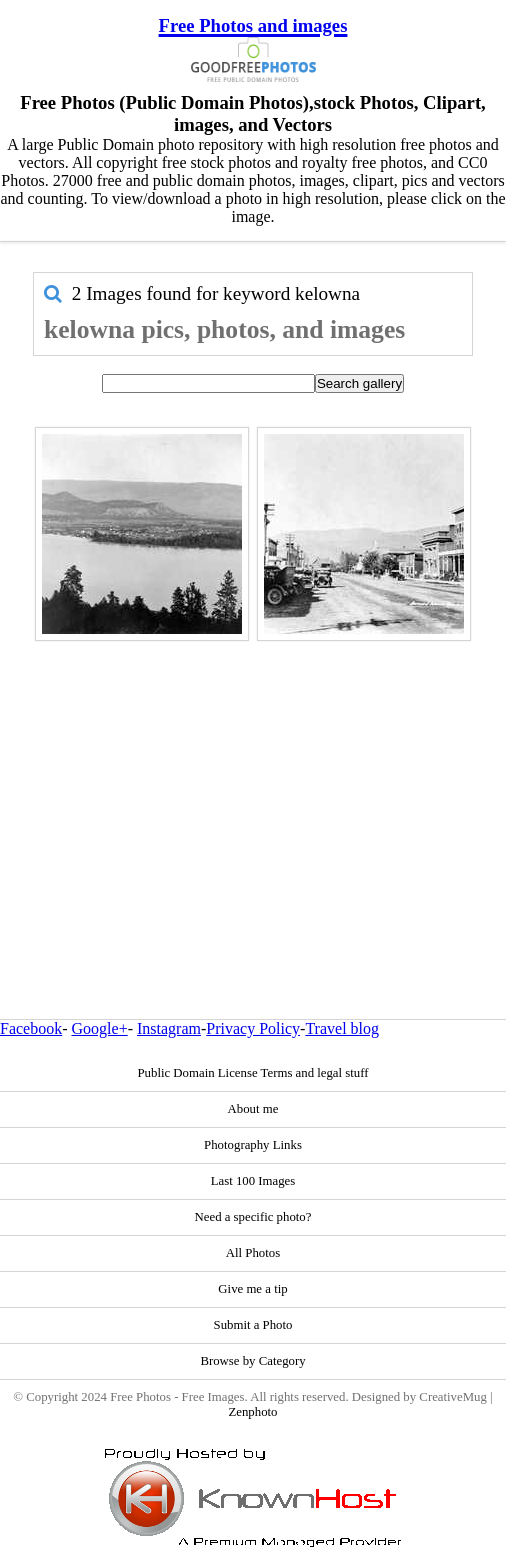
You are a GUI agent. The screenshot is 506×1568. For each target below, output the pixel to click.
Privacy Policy (253, 1028)
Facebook (31, 1028)
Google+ (100, 1028)
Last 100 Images (253, 1181)
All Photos (253, 1253)
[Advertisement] (253, 787)
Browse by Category (252, 1361)
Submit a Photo (253, 1325)
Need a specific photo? (253, 1217)
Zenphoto (252, 1412)
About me (253, 1109)
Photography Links (253, 1145)
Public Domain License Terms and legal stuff (252, 1073)
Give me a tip (252, 1289)
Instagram (169, 1028)
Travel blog (342, 1028)
